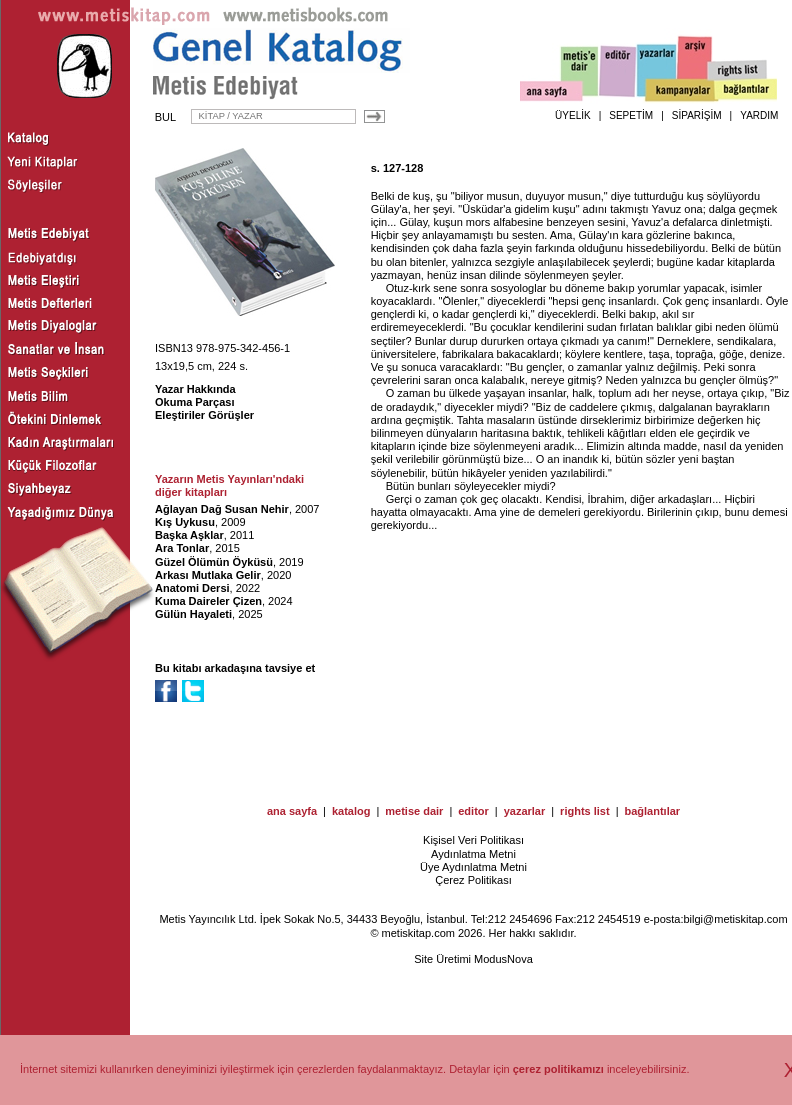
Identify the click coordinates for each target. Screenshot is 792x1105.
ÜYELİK (573, 115)
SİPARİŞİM (697, 115)
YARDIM (759, 115)
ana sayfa (292, 811)
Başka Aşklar (189, 535)
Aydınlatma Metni (473, 854)
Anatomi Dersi (192, 588)
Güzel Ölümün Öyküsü (214, 562)
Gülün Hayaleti (193, 614)
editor (473, 811)
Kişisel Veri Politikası (473, 840)
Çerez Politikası (473, 880)
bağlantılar (652, 811)
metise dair (414, 811)
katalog (351, 811)
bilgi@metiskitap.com (735, 919)
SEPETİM (631, 115)
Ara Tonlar (182, 548)
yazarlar (525, 811)
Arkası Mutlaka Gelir (208, 575)
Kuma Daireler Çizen (208, 601)
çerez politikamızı (558, 1069)
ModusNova (503, 959)
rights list (585, 811)
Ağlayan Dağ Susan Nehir (222, 509)
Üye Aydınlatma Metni (473, 867)
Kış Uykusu (185, 522)
